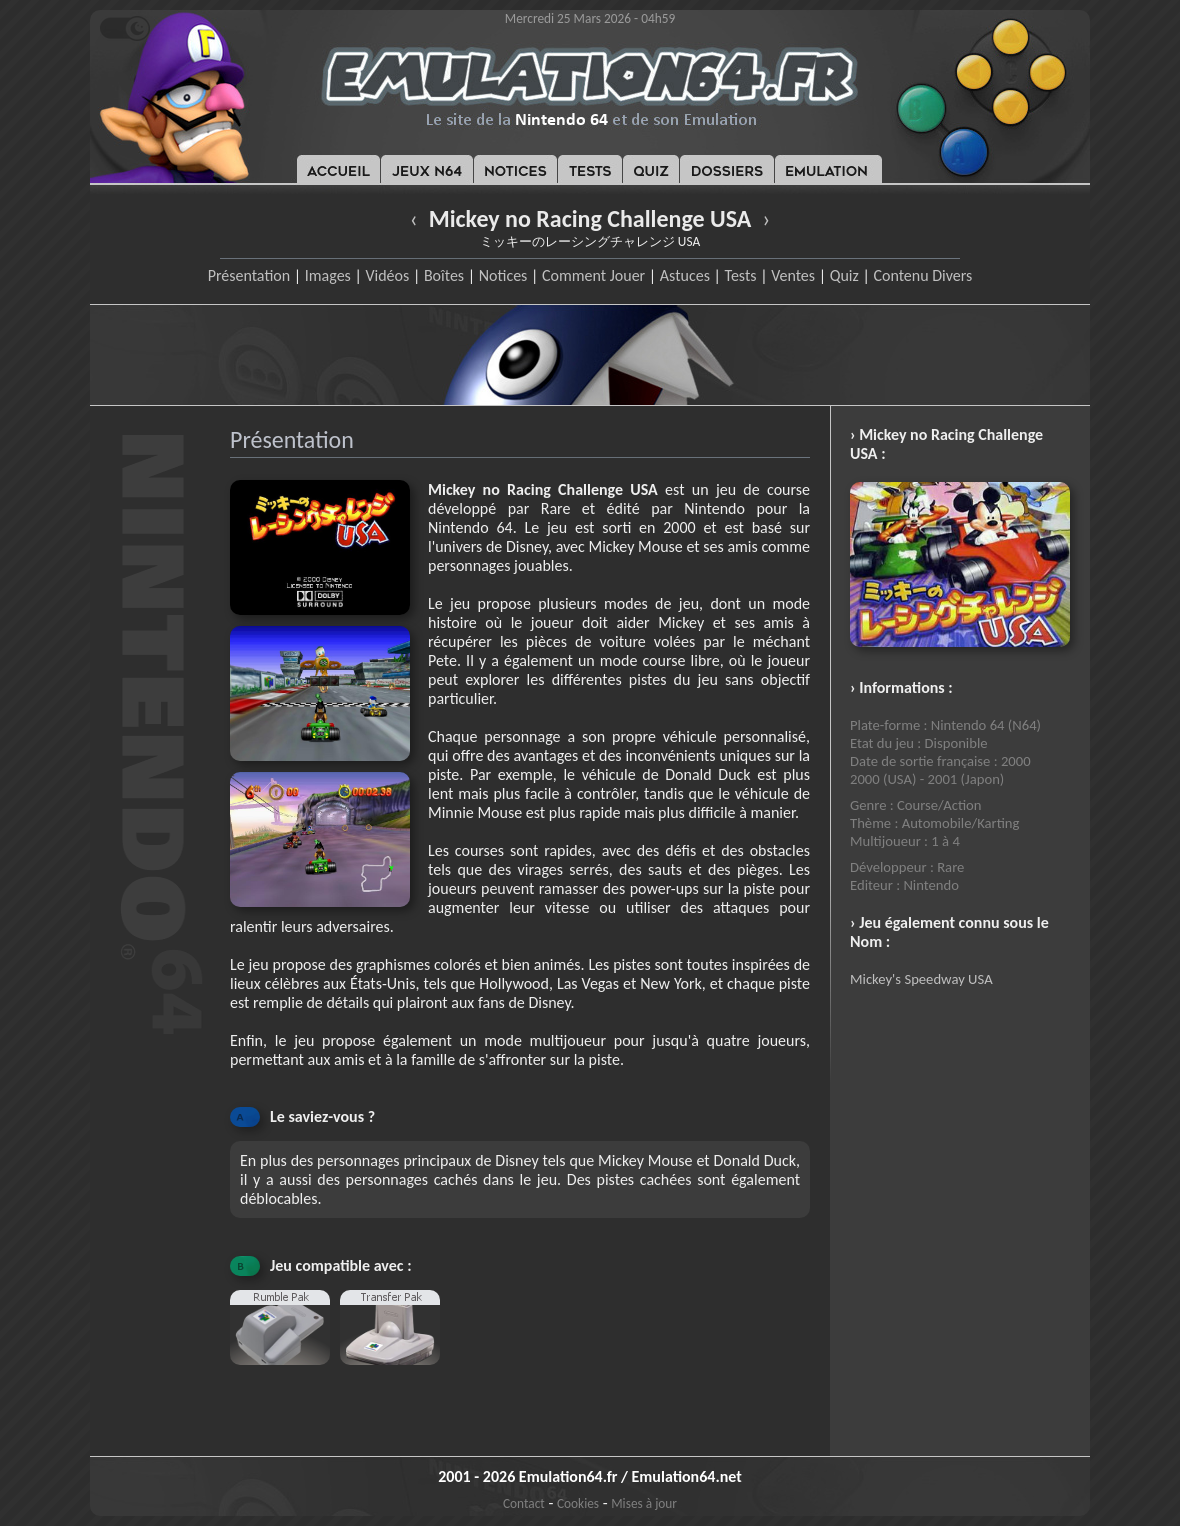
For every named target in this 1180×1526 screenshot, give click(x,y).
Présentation (249, 275)
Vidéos (387, 275)
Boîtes (444, 275)
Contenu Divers (922, 275)
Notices (503, 275)
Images (328, 275)
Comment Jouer (593, 275)
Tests (741, 275)
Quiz (844, 275)
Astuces (685, 275)
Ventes (793, 275)
